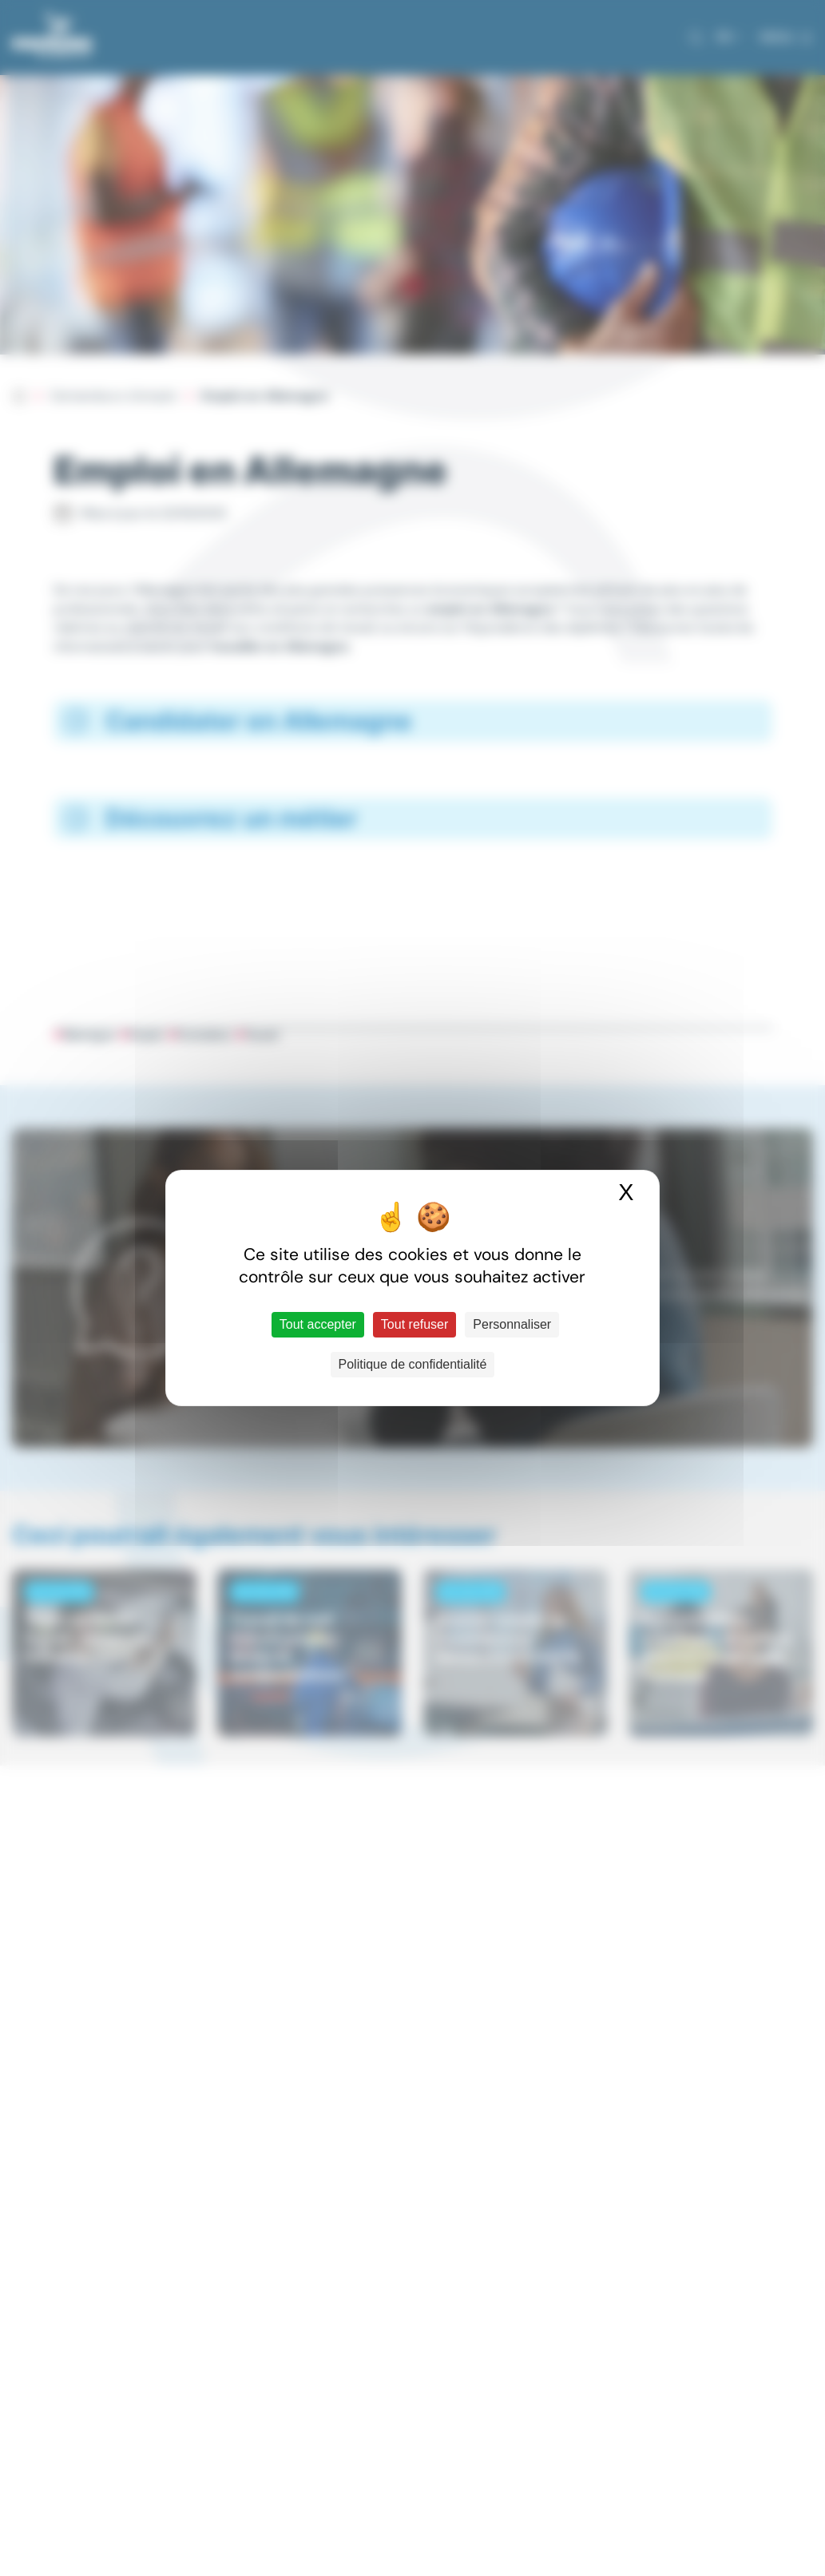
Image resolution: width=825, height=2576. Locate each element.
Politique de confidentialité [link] (413, 1364)
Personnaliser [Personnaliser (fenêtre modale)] (512, 1324)
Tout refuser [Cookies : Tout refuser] (414, 1324)
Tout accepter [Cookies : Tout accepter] (318, 1324)
